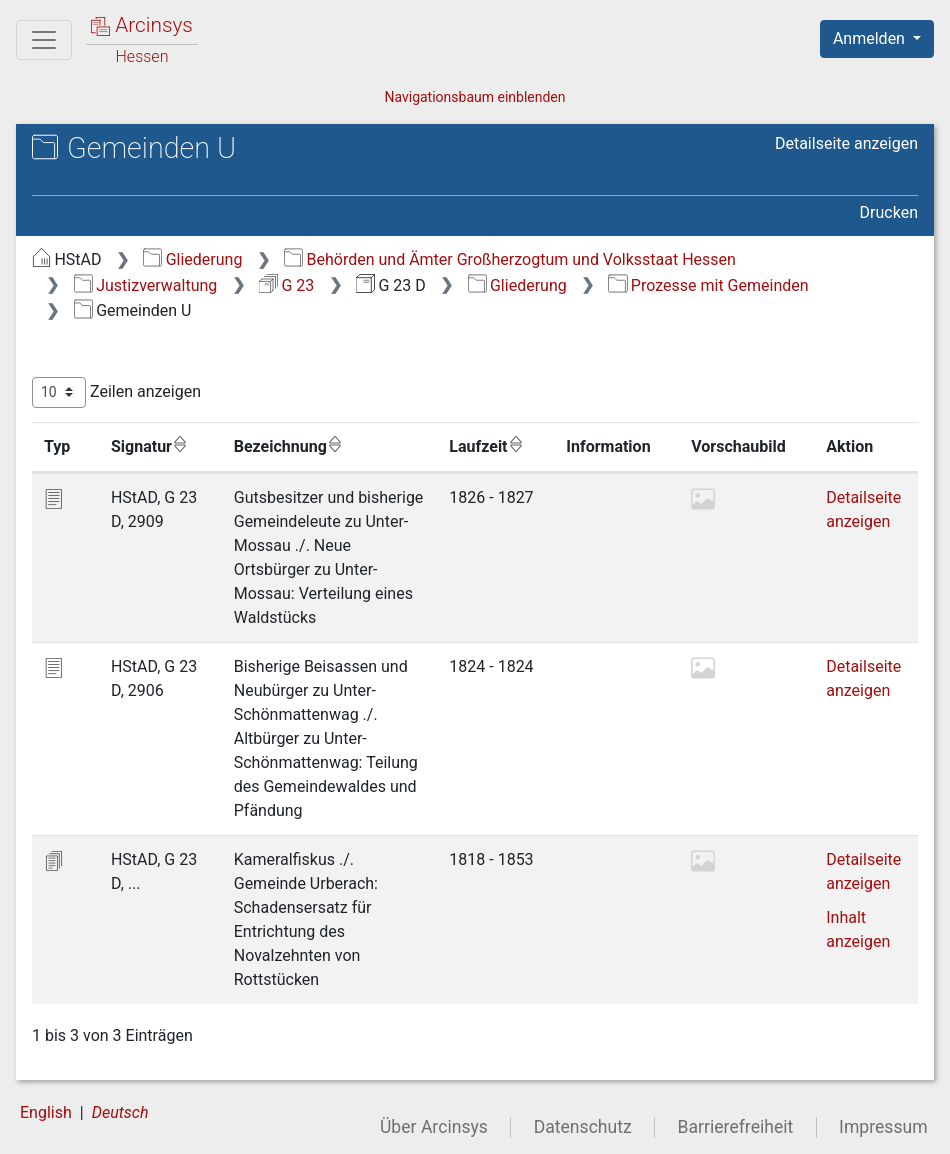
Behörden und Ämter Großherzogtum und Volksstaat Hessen (510, 259)
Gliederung (192, 259)
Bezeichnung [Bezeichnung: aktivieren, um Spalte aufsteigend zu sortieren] (288, 446)
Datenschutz (583, 1127)
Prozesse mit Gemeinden (708, 285)
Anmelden (871, 38)
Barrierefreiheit (736, 1127)
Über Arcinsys (434, 1127)
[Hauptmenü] (44, 40)
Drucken (889, 212)
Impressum (883, 1127)
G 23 (286, 285)
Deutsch (120, 1112)
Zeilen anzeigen (116, 392)
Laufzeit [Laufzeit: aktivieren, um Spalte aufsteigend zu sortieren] (486, 446)
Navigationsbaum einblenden (474, 97)
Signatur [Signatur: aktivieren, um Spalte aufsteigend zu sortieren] (149, 446)
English (46, 1112)
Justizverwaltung (146, 285)
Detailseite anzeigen (846, 143)
